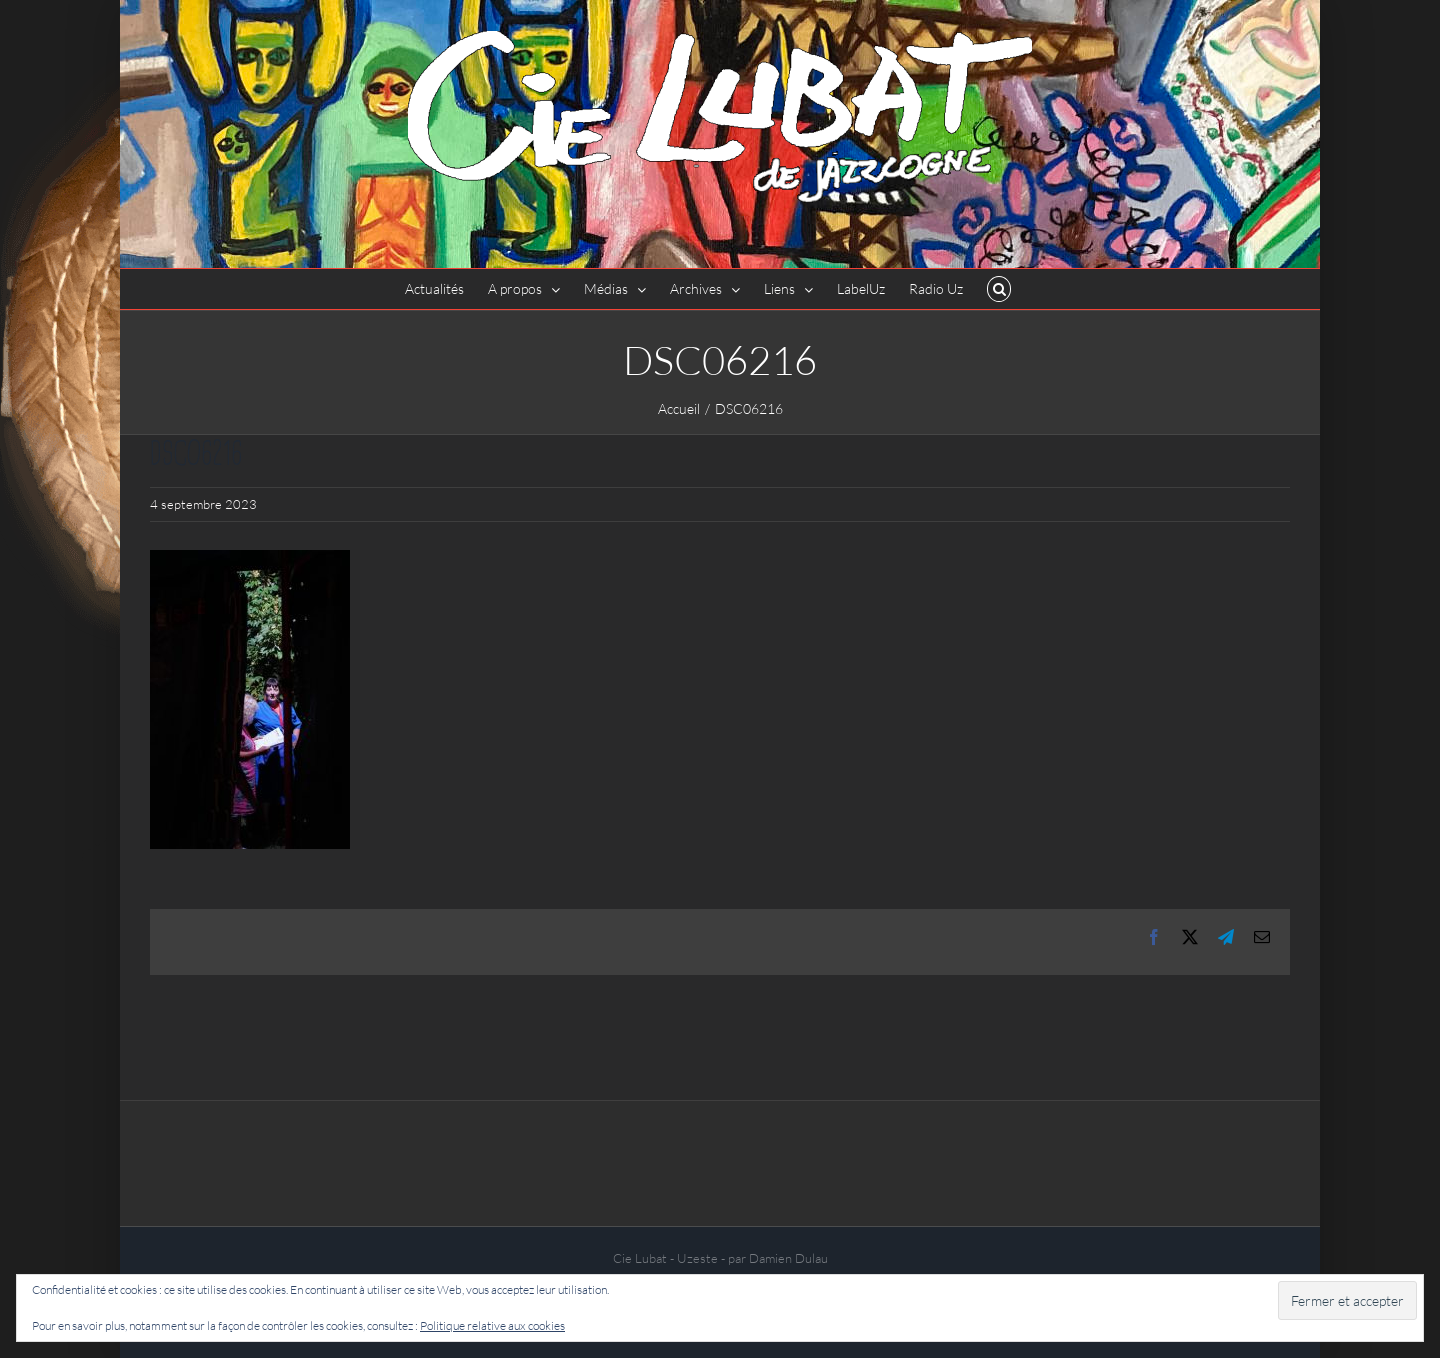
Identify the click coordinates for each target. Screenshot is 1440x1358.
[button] (999, 289)
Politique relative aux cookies (492, 1325)
